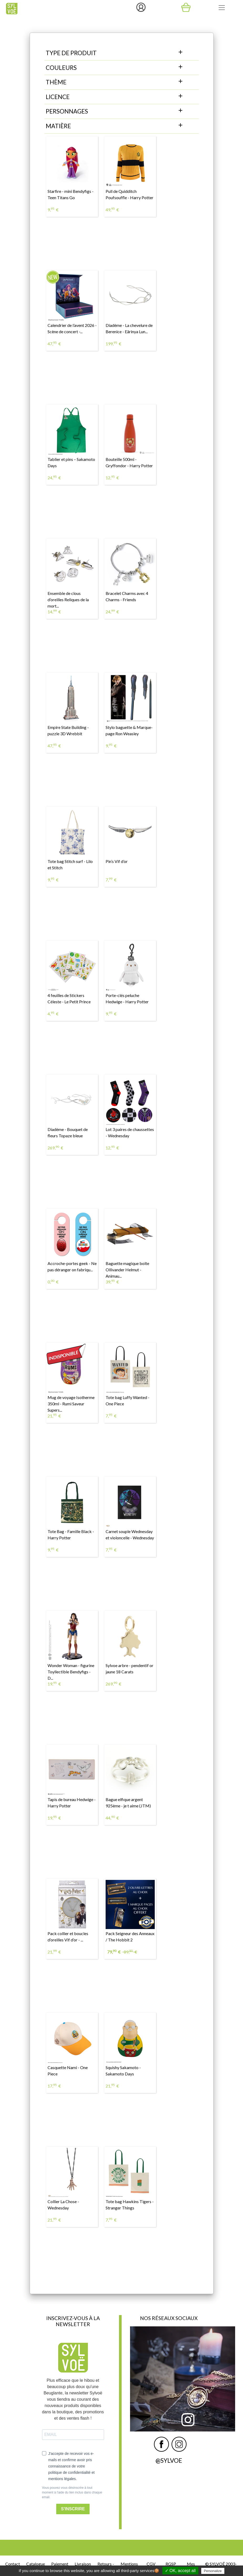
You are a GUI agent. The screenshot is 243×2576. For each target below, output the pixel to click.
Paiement (59, 2563)
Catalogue (35, 2563)
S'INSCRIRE (73, 2509)
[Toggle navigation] (222, 8)
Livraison (83, 2563)
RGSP (171, 2563)
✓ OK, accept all (180, 2570)
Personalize (213, 2571)
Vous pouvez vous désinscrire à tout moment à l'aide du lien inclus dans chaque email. (72, 2492)
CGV (151, 2563)
